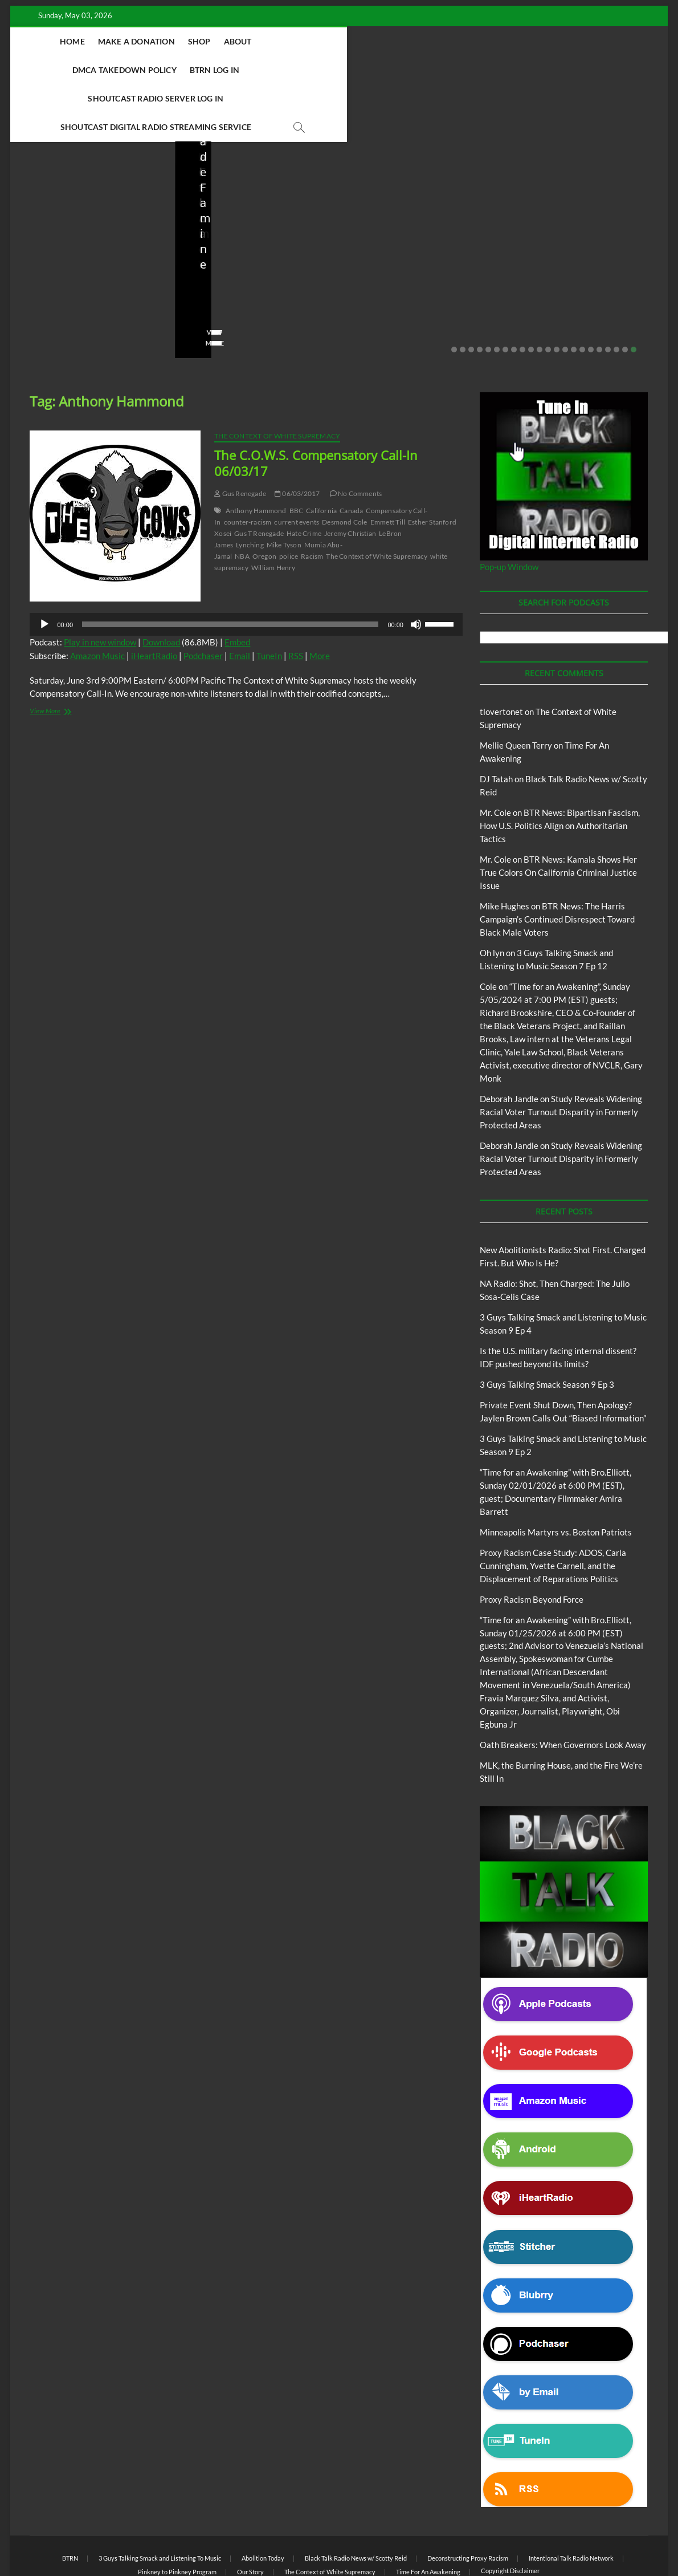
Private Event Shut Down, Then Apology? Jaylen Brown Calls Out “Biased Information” (581, 215)
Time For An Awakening (428, 2515)
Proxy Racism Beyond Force (531, 1543)
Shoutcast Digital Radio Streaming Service (315, 70)
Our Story (250, 2515)
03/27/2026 (407, 253)
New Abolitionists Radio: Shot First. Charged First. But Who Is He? (86, 223)
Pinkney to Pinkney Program (177, 2515)
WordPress (260, 2538)
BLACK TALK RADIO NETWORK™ (91, 2538)
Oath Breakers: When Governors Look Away (563, 1688)
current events (296, 465)
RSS (295, 599)
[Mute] (416, 568)
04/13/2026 (243, 253)
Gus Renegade (240, 437)
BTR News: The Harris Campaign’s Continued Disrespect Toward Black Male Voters (557, 862)
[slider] (230, 568)
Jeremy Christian (350, 477)
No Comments (50, 269)
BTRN (545, 173)
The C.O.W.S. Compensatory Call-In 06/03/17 (316, 406)
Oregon (264, 499)
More (319, 599)
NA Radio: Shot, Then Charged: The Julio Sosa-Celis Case (249, 223)
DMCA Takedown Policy (313, 41)
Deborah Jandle (509, 1042)
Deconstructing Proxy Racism (467, 2501)
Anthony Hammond (256, 454)
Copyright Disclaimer (510, 2514)
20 (616, 293)
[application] (246, 567)
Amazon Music (97, 599)
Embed (237, 585)
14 (565, 293)
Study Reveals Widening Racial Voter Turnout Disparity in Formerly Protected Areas (561, 1055)
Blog (30, 189)
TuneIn (269, 599)
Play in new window (100, 585)
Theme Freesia (217, 2538)
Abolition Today (263, 2501)
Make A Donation (132, 41)
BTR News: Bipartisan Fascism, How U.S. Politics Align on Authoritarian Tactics (560, 769)
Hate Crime (304, 477)
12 (548, 293)
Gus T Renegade (259, 477)
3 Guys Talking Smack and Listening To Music (160, 2501)
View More (45, 286)
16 (582, 293)
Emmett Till (387, 465)
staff (35, 253)
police (288, 499)
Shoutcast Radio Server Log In (509, 41)
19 (608, 293)
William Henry (273, 511)
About (234, 41)
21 (625, 293)
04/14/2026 (78, 253)
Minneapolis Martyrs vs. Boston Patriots (556, 1475)
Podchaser (203, 599)
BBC (296, 454)
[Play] (44, 568)
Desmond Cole (344, 465)
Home (68, 41)
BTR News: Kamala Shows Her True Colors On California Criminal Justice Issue (558, 816)
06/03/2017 (297, 437)
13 (556, 293)
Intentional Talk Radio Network (571, 2501)
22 (633, 293)
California (321, 454)
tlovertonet (501, 655)
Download (161, 585)
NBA (242, 499)
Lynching (250, 488)
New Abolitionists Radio (87, 189)
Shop (195, 41)
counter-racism (248, 465)
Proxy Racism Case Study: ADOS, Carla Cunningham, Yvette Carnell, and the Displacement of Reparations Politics (553, 1509)
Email (239, 599)
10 (531, 293)
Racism (312, 499)
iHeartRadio (154, 599)
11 (539, 293)
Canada (351, 454)
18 (599, 293)
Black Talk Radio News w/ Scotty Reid (88, 179)
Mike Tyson (284, 488)
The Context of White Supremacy (277, 379)
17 (591, 293)
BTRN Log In (403, 41)
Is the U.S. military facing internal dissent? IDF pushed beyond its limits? (417, 223)
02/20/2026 (571, 253)
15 (574, 293)
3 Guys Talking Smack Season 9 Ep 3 (547, 1328)
